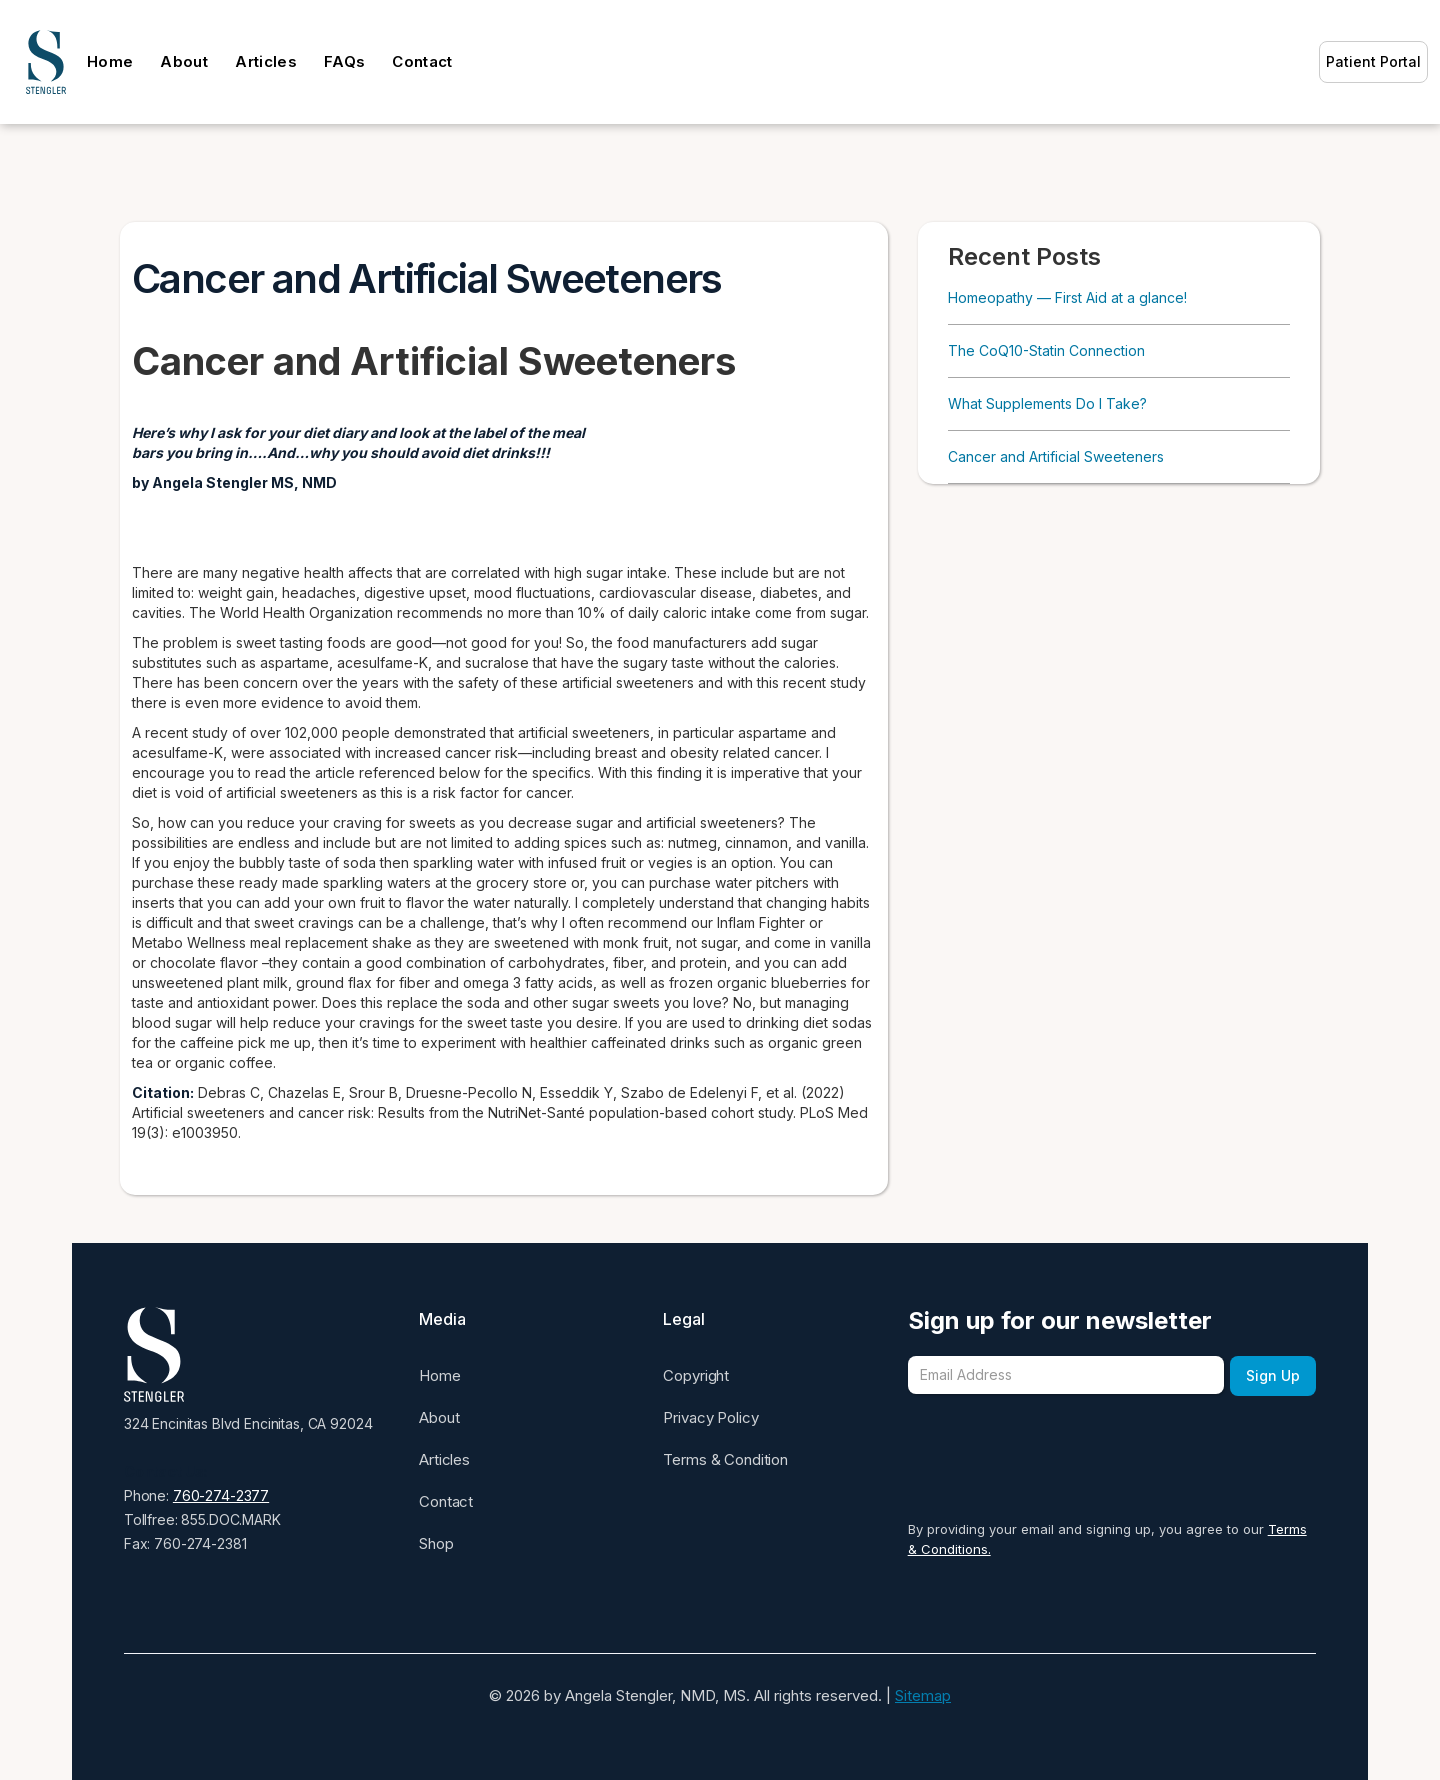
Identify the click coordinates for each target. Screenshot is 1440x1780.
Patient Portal (1373, 61)
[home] (46, 62)
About (184, 61)
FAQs (344, 61)
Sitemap (923, 1695)
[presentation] (1060, 1441)
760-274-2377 (221, 1495)
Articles (266, 61)
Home (110, 61)
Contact (422, 61)
